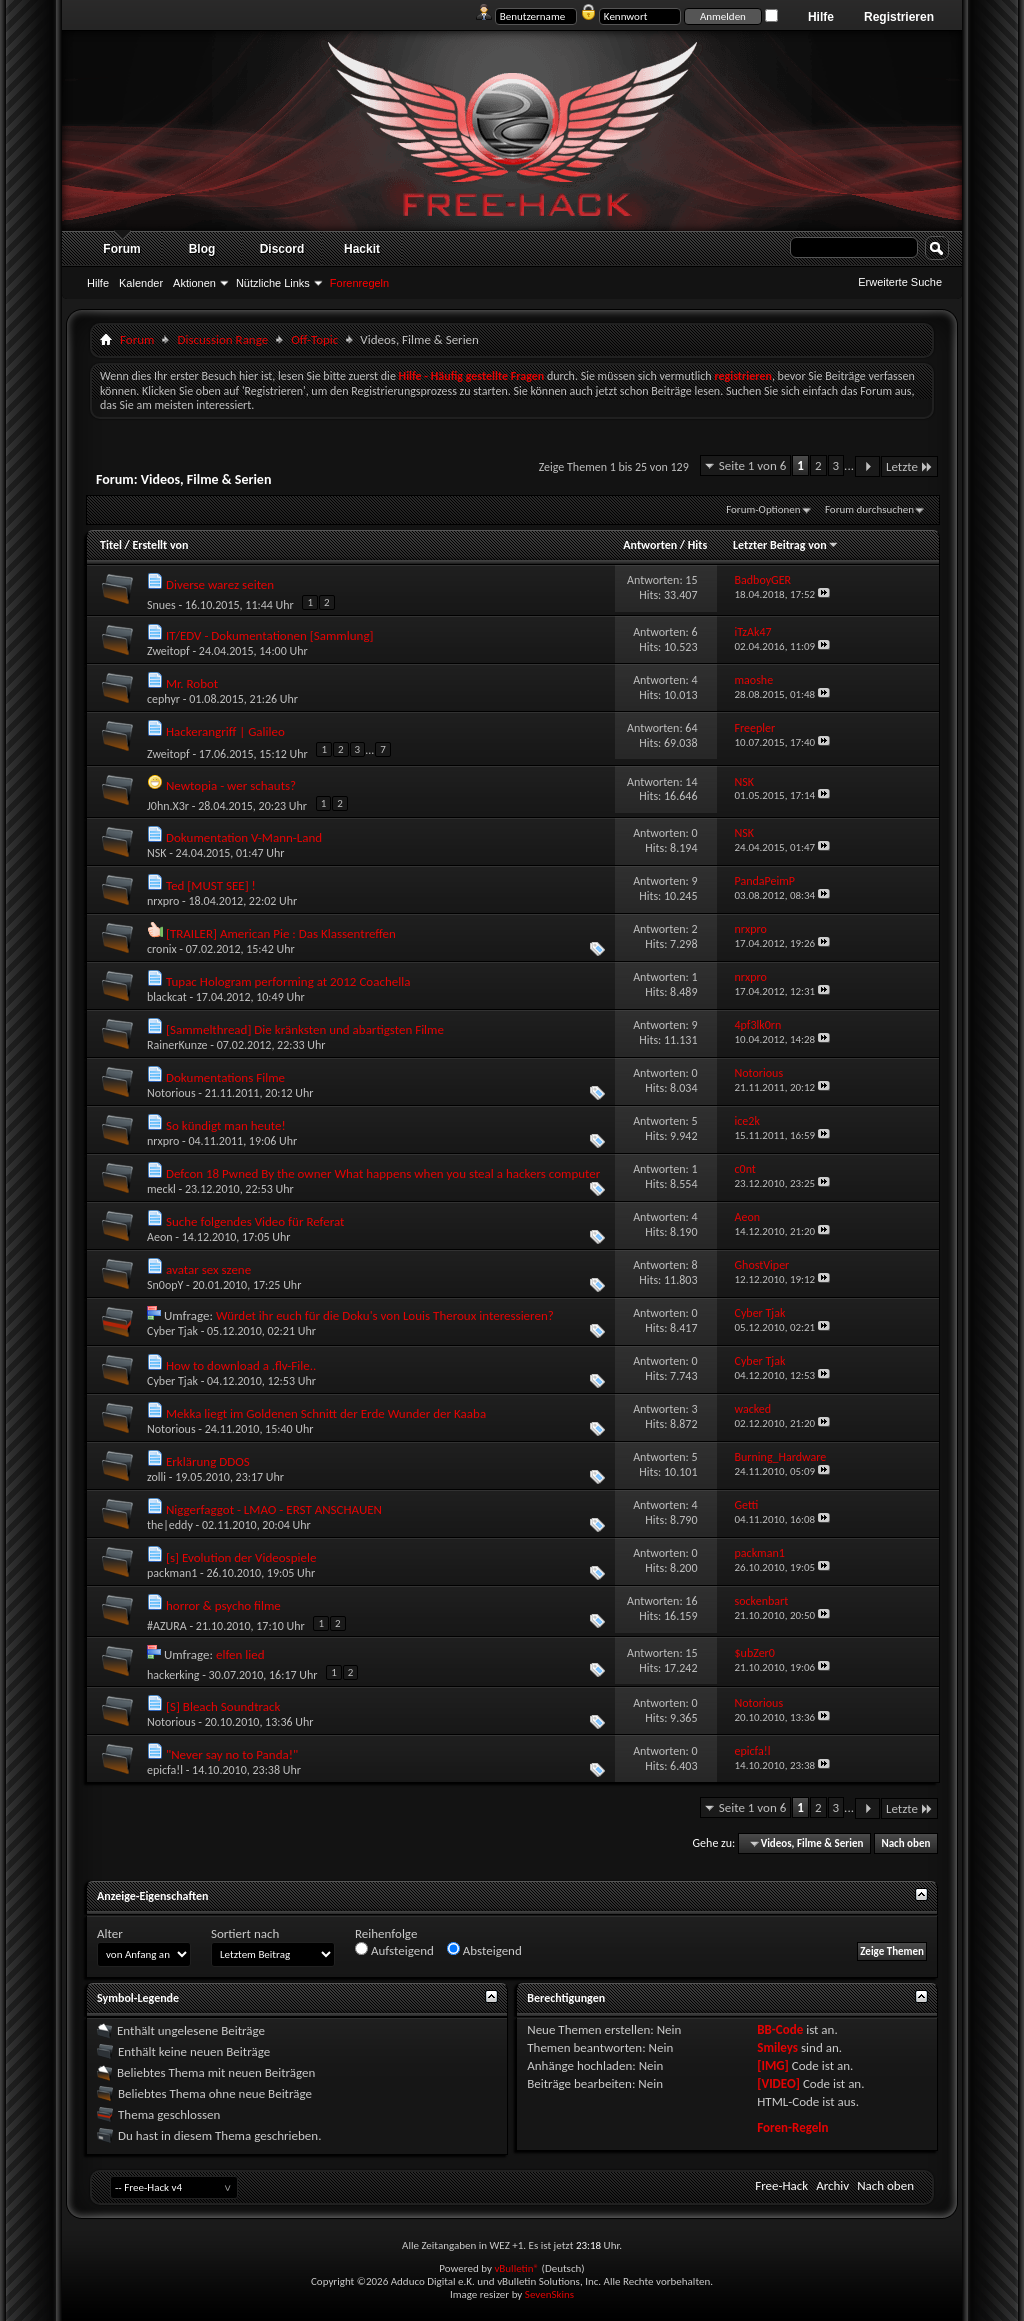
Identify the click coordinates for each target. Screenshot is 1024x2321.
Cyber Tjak (172, 1331)
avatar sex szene (208, 1269)
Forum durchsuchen (869, 509)
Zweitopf (168, 651)
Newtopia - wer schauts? (231, 785)
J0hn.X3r (168, 806)
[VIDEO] (778, 2083)
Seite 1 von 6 (753, 465)
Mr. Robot (192, 683)
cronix (162, 949)
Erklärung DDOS (208, 1461)
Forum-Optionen (763, 509)
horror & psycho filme (223, 1605)
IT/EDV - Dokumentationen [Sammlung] (270, 635)
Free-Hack (781, 2185)
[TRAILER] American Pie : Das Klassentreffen (281, 933)
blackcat (167, 997)
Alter (110, 1933)
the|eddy (170, 1525)
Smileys (777, 2047)
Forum (121, 249)
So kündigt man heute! (226, 1125)
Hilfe (821, 17)
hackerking (173, 1675)
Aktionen (194, 283)
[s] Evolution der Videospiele (241, 1557)
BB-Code (780, 2029)
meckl (161, 1189)
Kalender (141, 283)
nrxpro (163, 901)
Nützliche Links (273, 283)
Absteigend (484, 1950)
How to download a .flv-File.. (241, 1365)
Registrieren (899, 17)
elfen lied (240, 1654)
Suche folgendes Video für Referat (255, 1221)
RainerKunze (177, 1045)
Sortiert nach (245, 1933)
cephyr (163, 699)
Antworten (650, 545)
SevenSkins (549, 2294)
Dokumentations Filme (225, 1077)
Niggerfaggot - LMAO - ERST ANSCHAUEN (274, 1509)
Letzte (909, 466)
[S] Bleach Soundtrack (223, 1706)
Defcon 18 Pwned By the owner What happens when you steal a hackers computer (383, 1173)
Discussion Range (222, 339)
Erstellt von (160, 545)
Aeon (160, 1237)
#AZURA (167, 1626)
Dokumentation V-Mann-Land (244, 837)
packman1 (172, 1573)
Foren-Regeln (792, 2127)
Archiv (832, 2185)
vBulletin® (516, 2268)
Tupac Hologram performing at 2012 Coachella (288, 981)
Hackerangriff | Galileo (225, 731)
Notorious (171, 1093)
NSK (157, 853)
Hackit (362, 249)
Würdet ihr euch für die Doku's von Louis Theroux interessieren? (385, 1315)
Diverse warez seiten (220, 584)
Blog (202, 249)
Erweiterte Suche (900, 282)
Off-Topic (314, 339)
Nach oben (905, 1843)
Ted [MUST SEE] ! (211, 885)
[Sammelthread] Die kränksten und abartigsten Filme (305, 1029)
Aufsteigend (394, 1950)
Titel (111, 545)
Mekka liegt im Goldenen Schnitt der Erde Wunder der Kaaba (326, 1413)
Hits (697, 545)
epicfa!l (165, 1770)
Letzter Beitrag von (786, 545)
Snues (161, 605)
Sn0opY (165, 1285)
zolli (156, 1477)
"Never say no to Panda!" (232, 1754)
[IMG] (773, 2065)
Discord (282, 249)
